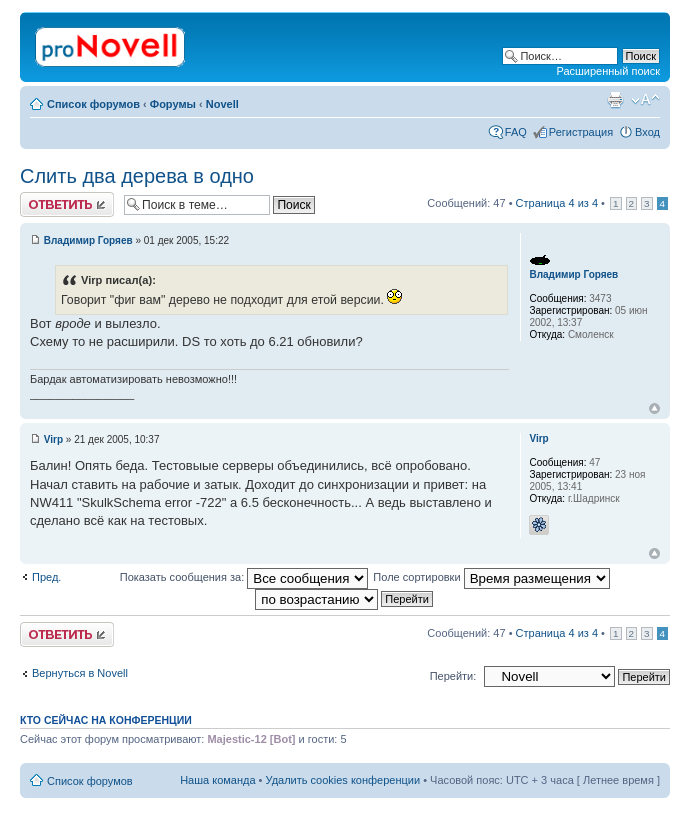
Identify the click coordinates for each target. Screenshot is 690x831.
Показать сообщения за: (244, 577)
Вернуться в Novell (80, 673)
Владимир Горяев (88, 240)
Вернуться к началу (654, 408)
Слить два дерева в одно (137, 176)
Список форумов (93, 104)
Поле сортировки (491, 577)
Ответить (67, 204)
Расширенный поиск (608, 71)
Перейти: (453, 676)
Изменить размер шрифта (645, 100)
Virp (53, 439)
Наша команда (217, 780)
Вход (647, 132)
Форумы (173, 104)
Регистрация (581, 132)
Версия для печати (615, 100)
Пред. (46, 577)
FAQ (516, 132)
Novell (222, 104)
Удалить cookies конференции (343, 780)
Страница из (557, 203)
